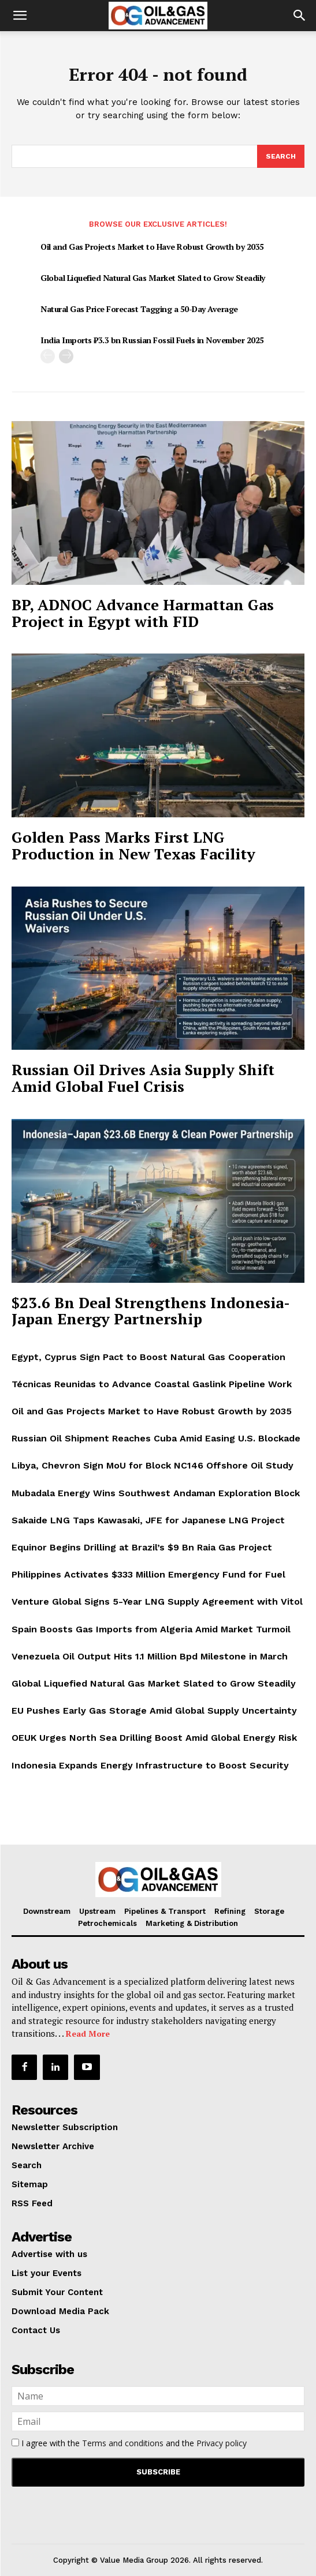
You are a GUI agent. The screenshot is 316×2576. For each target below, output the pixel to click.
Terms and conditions (122, 2443)
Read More (88, 2033)
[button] (19, 15)
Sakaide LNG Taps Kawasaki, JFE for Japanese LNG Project (148, 1520)
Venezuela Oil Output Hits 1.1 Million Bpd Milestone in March (150, 1656)
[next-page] (66, 356)
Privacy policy (221, 2443)
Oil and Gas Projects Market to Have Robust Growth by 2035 (152, 246)
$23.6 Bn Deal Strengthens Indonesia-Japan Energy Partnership (151, 1311)
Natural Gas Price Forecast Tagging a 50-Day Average (139, 308)
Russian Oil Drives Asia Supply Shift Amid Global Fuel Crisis (143, 1078)
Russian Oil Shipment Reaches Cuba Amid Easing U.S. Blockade (156, 1438)
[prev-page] (47, 356)
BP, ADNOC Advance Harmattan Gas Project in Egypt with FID (143, 613)
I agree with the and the (129, 2443)
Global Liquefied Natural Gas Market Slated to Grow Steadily (152, 277)
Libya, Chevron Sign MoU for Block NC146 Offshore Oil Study (152, 1465)
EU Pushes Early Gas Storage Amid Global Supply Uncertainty (154, 1710)
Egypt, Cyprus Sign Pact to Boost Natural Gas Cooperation (148, 1356)
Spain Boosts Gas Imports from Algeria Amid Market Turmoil (151, 1629)
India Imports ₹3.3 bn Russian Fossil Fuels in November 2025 (152, 340)
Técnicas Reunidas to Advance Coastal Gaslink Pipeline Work (152, 1384)
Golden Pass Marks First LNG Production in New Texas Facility (133, 845)
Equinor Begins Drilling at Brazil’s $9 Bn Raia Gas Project (142, 1547)
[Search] (280, 156)
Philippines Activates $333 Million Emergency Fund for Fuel (148, 1574)
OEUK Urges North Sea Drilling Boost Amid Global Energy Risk (154, 1737)
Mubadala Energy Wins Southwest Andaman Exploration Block (156, 1493)
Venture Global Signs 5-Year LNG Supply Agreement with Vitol (157, 1601)
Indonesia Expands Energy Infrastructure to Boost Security (150, 1765)
